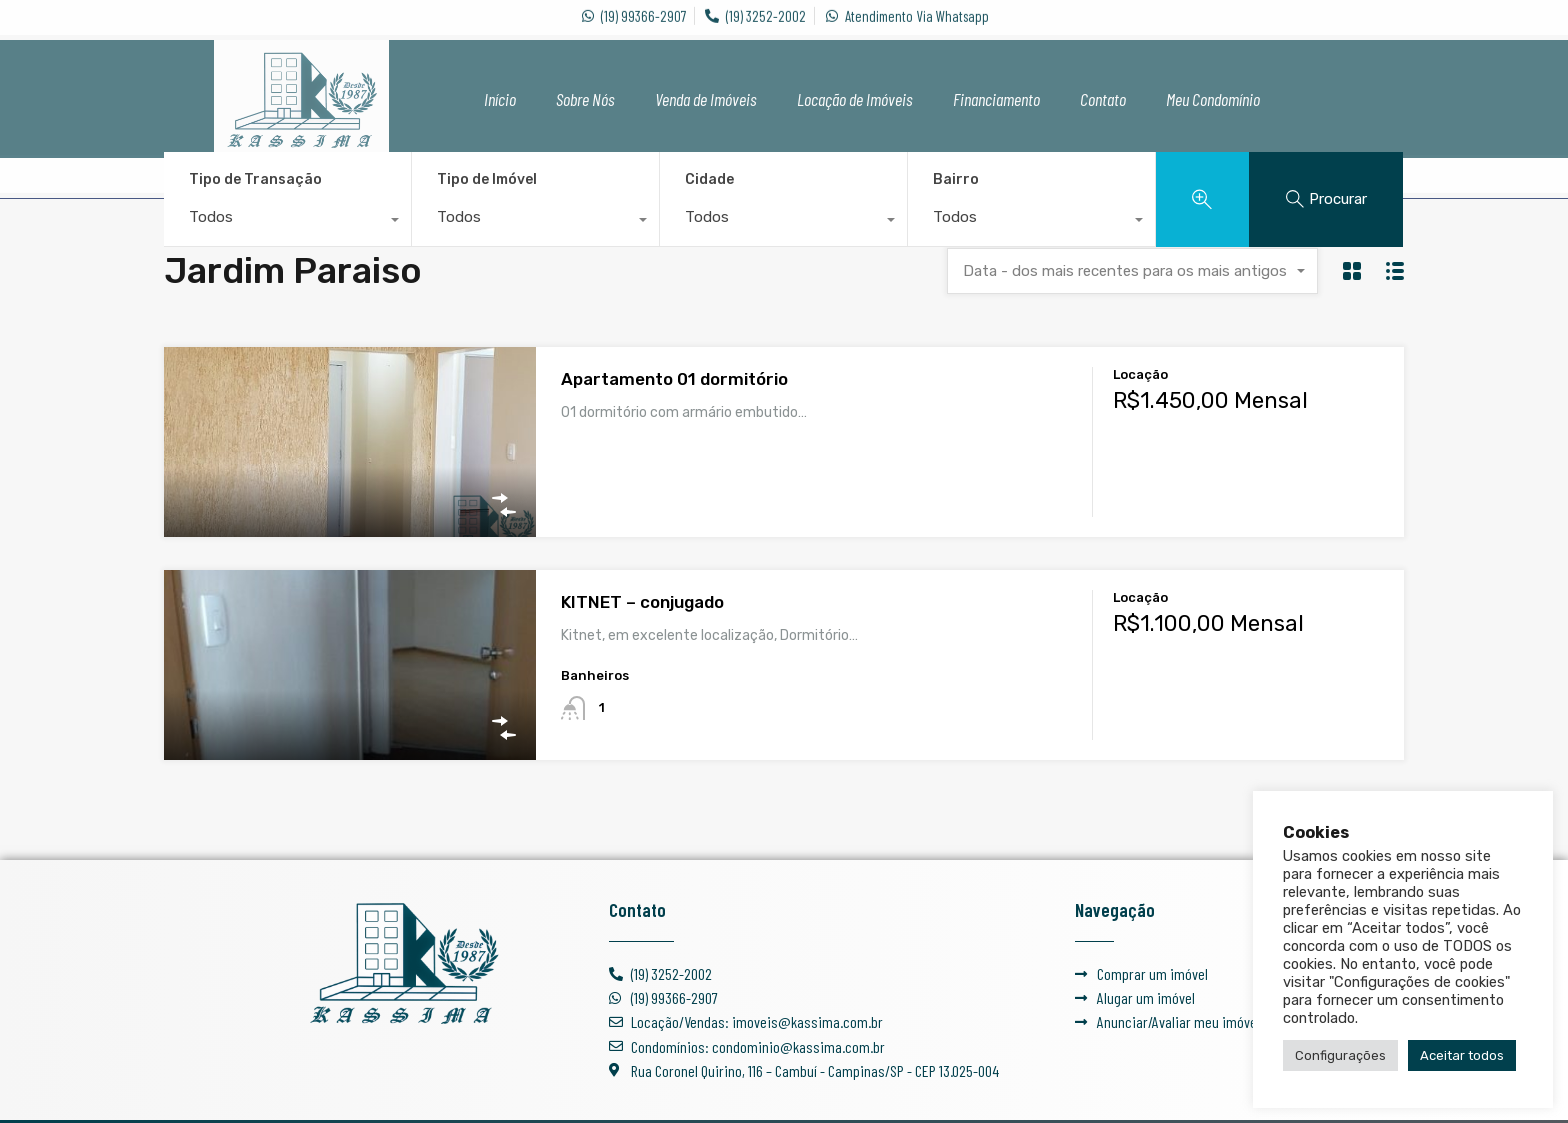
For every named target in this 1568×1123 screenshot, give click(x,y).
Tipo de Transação (255, 179)
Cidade (709, 179)
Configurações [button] (1340, 1055)
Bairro (956, 179)
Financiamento (996, 99)
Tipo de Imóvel (487, 179)
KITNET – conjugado (642, 602)
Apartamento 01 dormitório (674, 379)
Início (500, 99)
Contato (1103, 99)
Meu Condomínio (1213, 99)
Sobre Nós (585, 99)
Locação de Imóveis (855, 99)
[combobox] (287, 222)
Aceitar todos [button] (1462, 1055)
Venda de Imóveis (706, 99)
